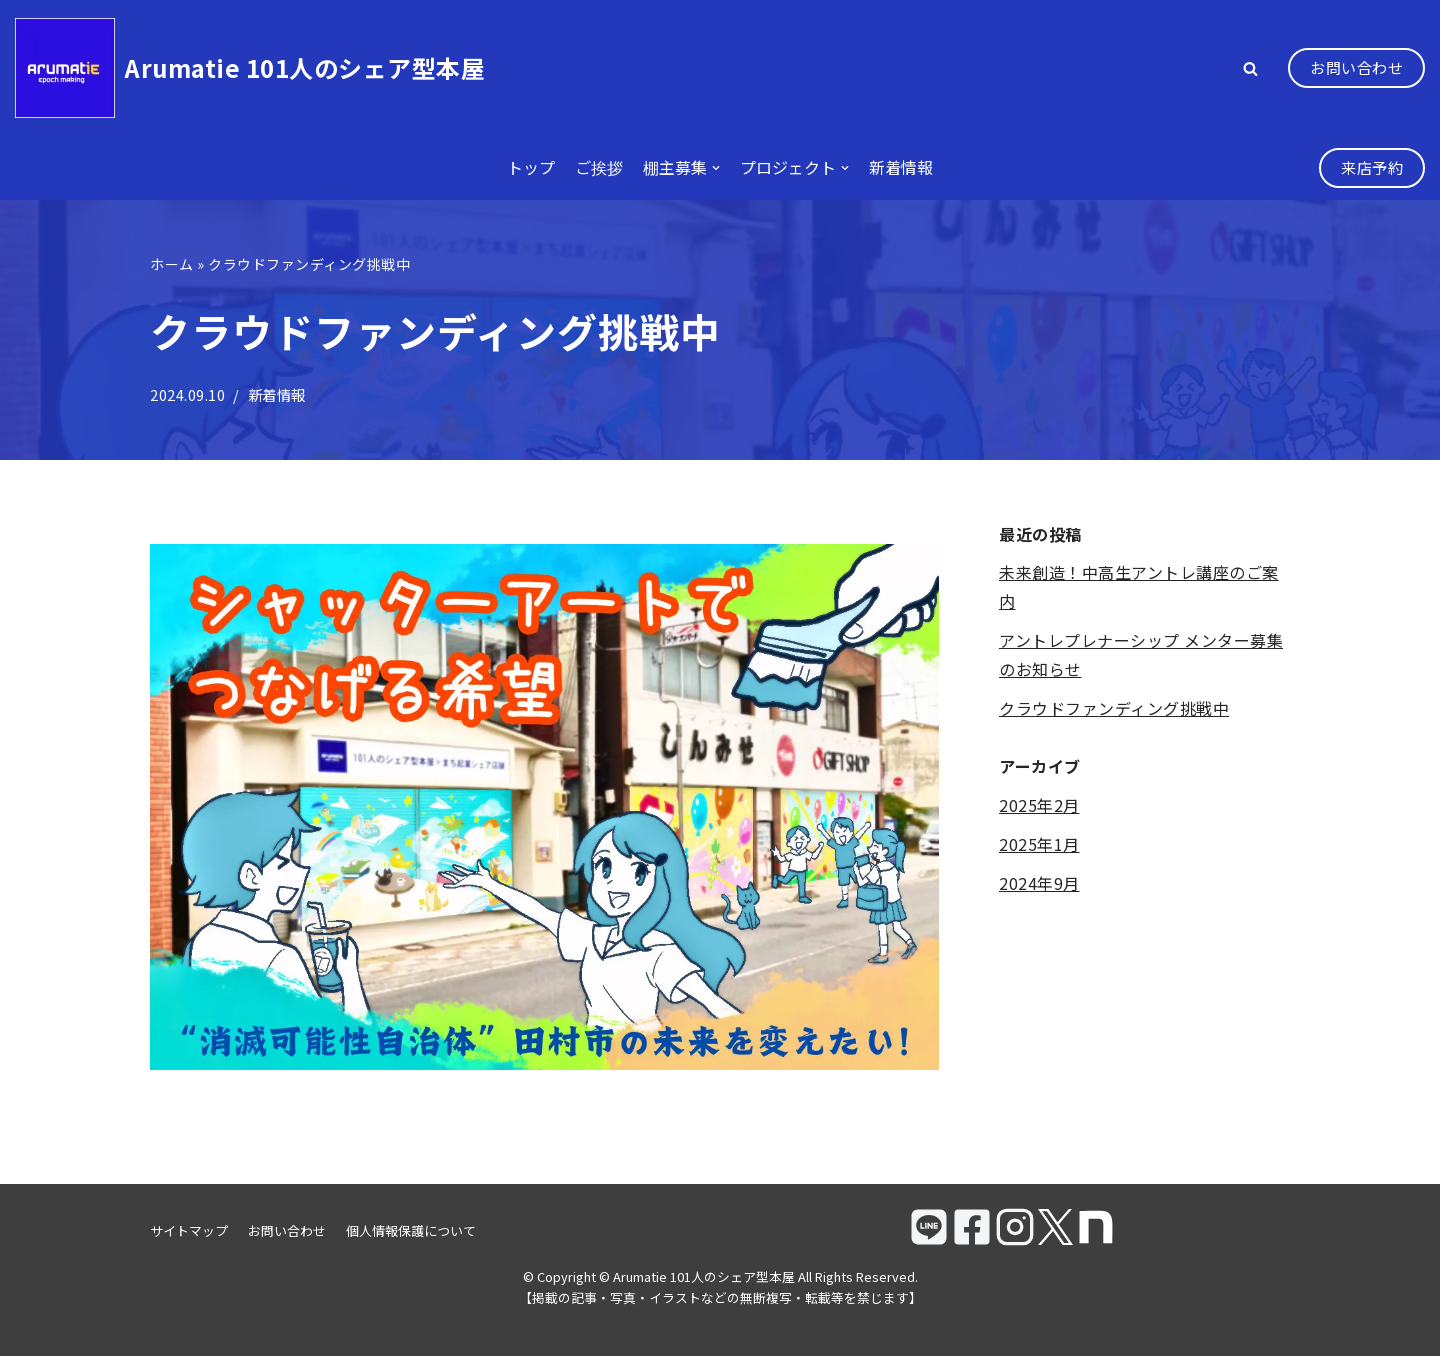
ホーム (172, 264)
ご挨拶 (599, 167)
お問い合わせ (1356, 67)
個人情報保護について (411, 1230)
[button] (1250, 68)
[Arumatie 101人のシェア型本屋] (250, 68)
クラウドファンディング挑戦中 (1114, 708)
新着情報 (901, 167)
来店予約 (1372, 167)
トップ (531, 167)
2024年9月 (1039, 883)
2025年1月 (1039, 844)
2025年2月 (1039, 805)
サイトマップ (189, 1230)
